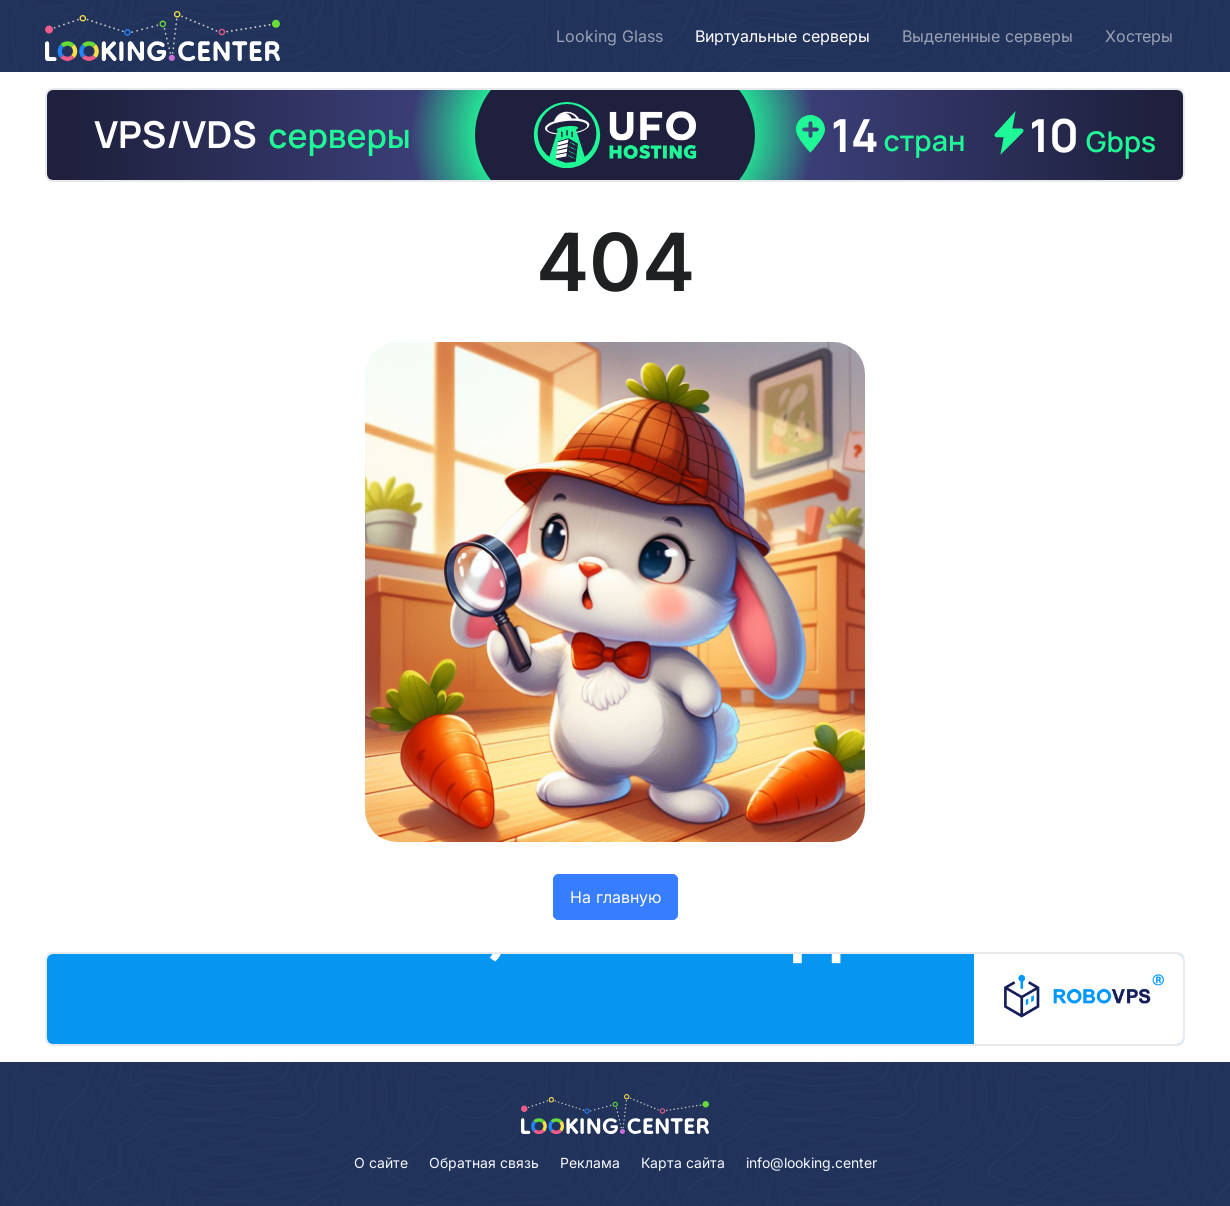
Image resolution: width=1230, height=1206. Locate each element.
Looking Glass (609, 36)
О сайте (381, 1162)
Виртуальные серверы (782, 36)
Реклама (590, 1162)
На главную (615, 897)
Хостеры (1139, 36)
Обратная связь (484, 1162)
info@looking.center (811, 1162)
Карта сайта (683, 1162)
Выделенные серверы (987, 36)
